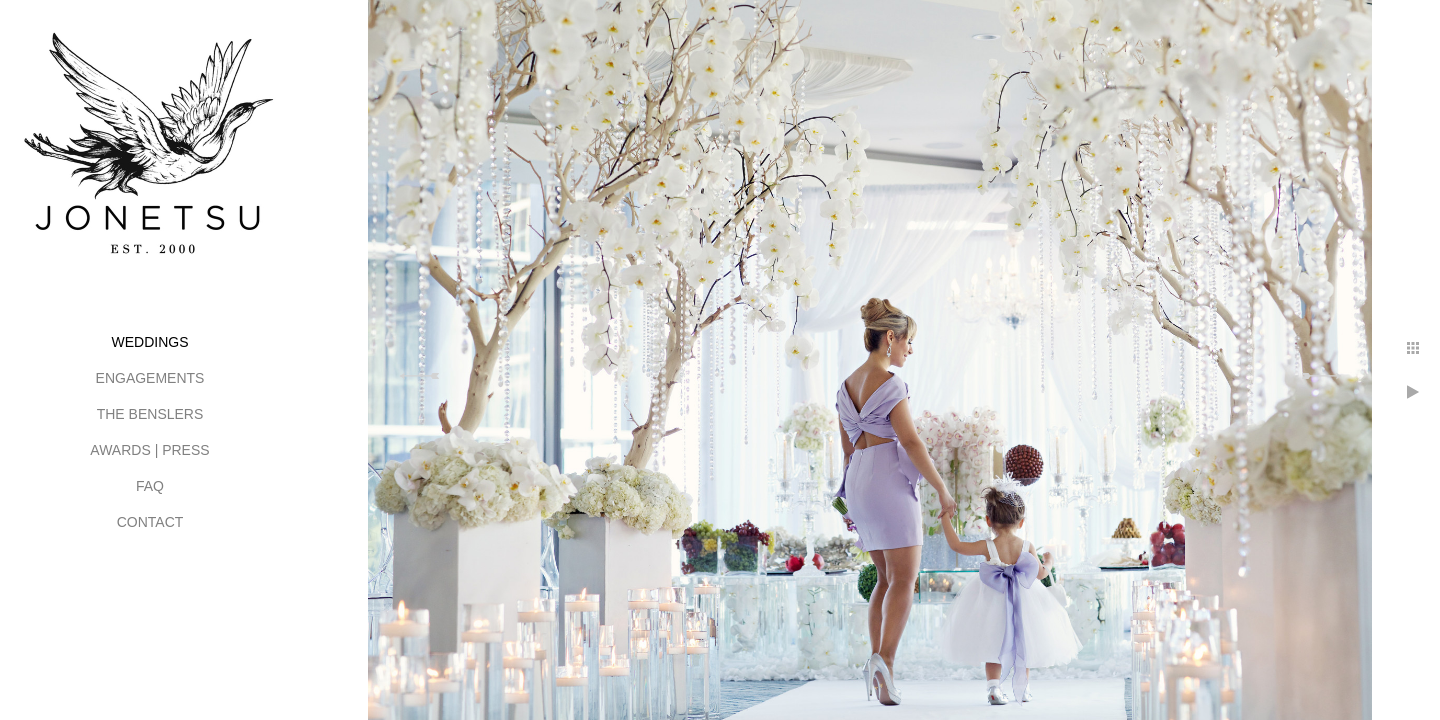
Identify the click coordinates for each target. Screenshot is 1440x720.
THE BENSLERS (150, 414)
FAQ (150, 486)
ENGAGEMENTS (150, 378)
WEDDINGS (150, 342)
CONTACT (150, 522)
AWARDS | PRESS (149, 450)
